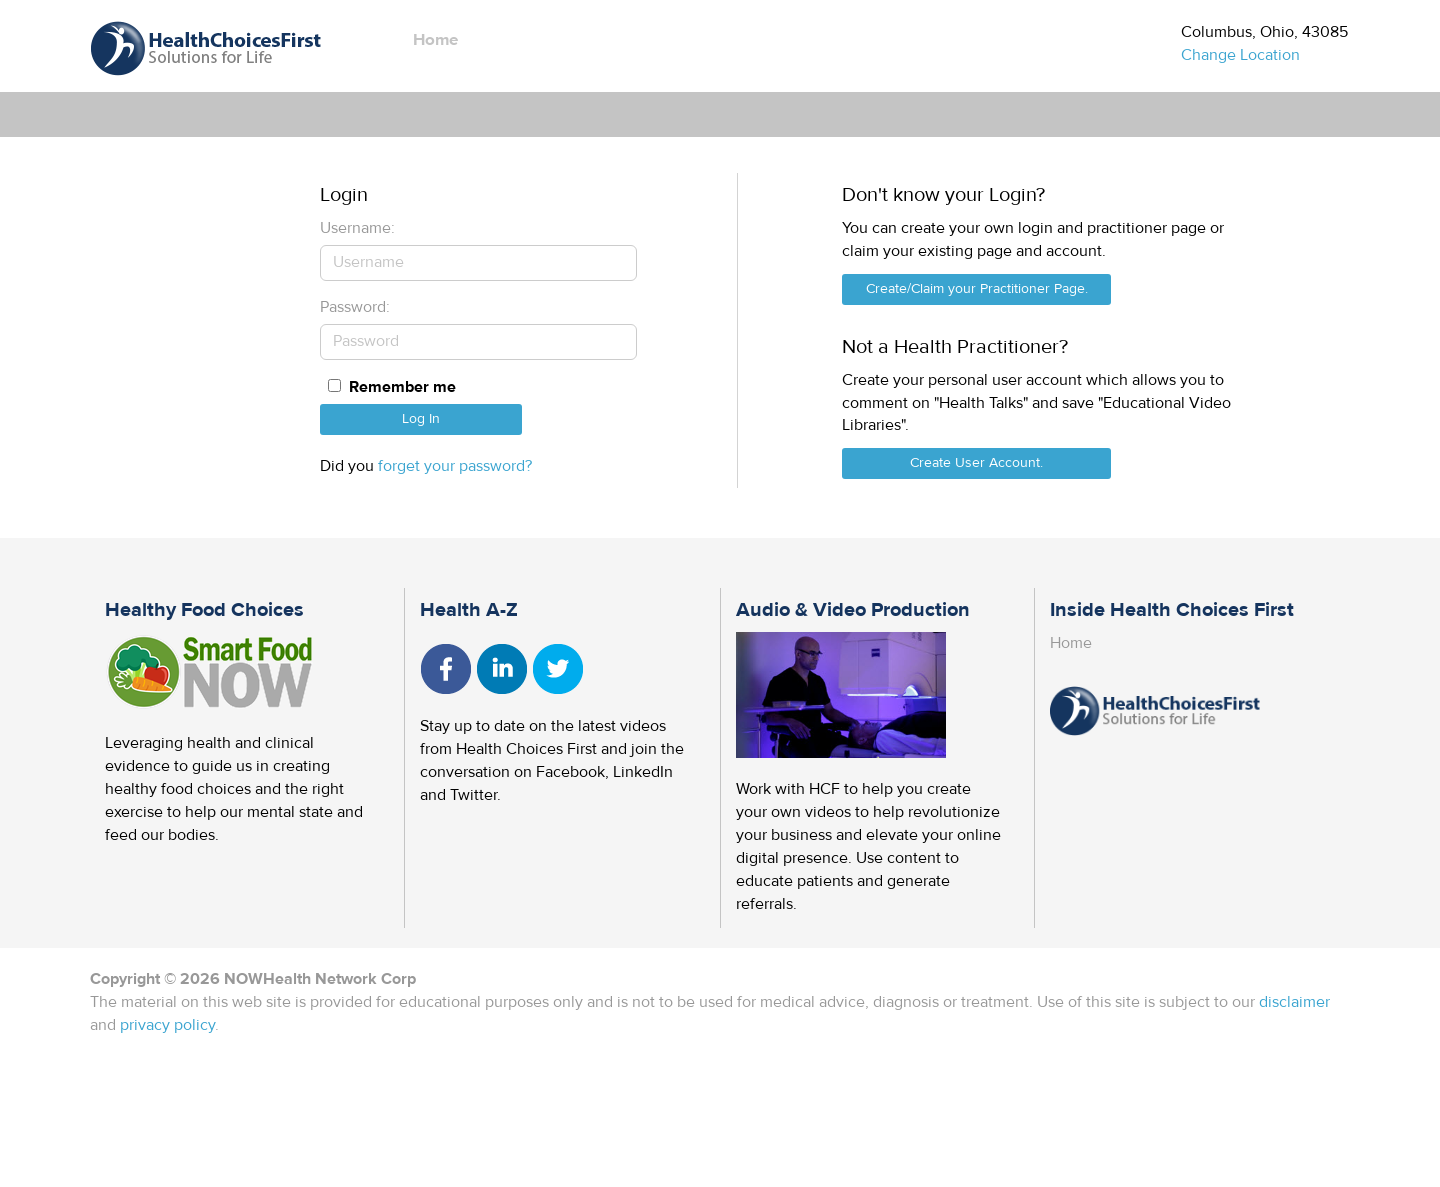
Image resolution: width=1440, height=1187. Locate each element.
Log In (421, 419)
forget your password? (455, 466)
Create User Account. (976, 463)
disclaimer (1294, 1002)
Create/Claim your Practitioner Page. (977, 289)
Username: (357, 228)
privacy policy (167, 1025)
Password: (355, 307)
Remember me (402, 387)
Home (435, 40)
